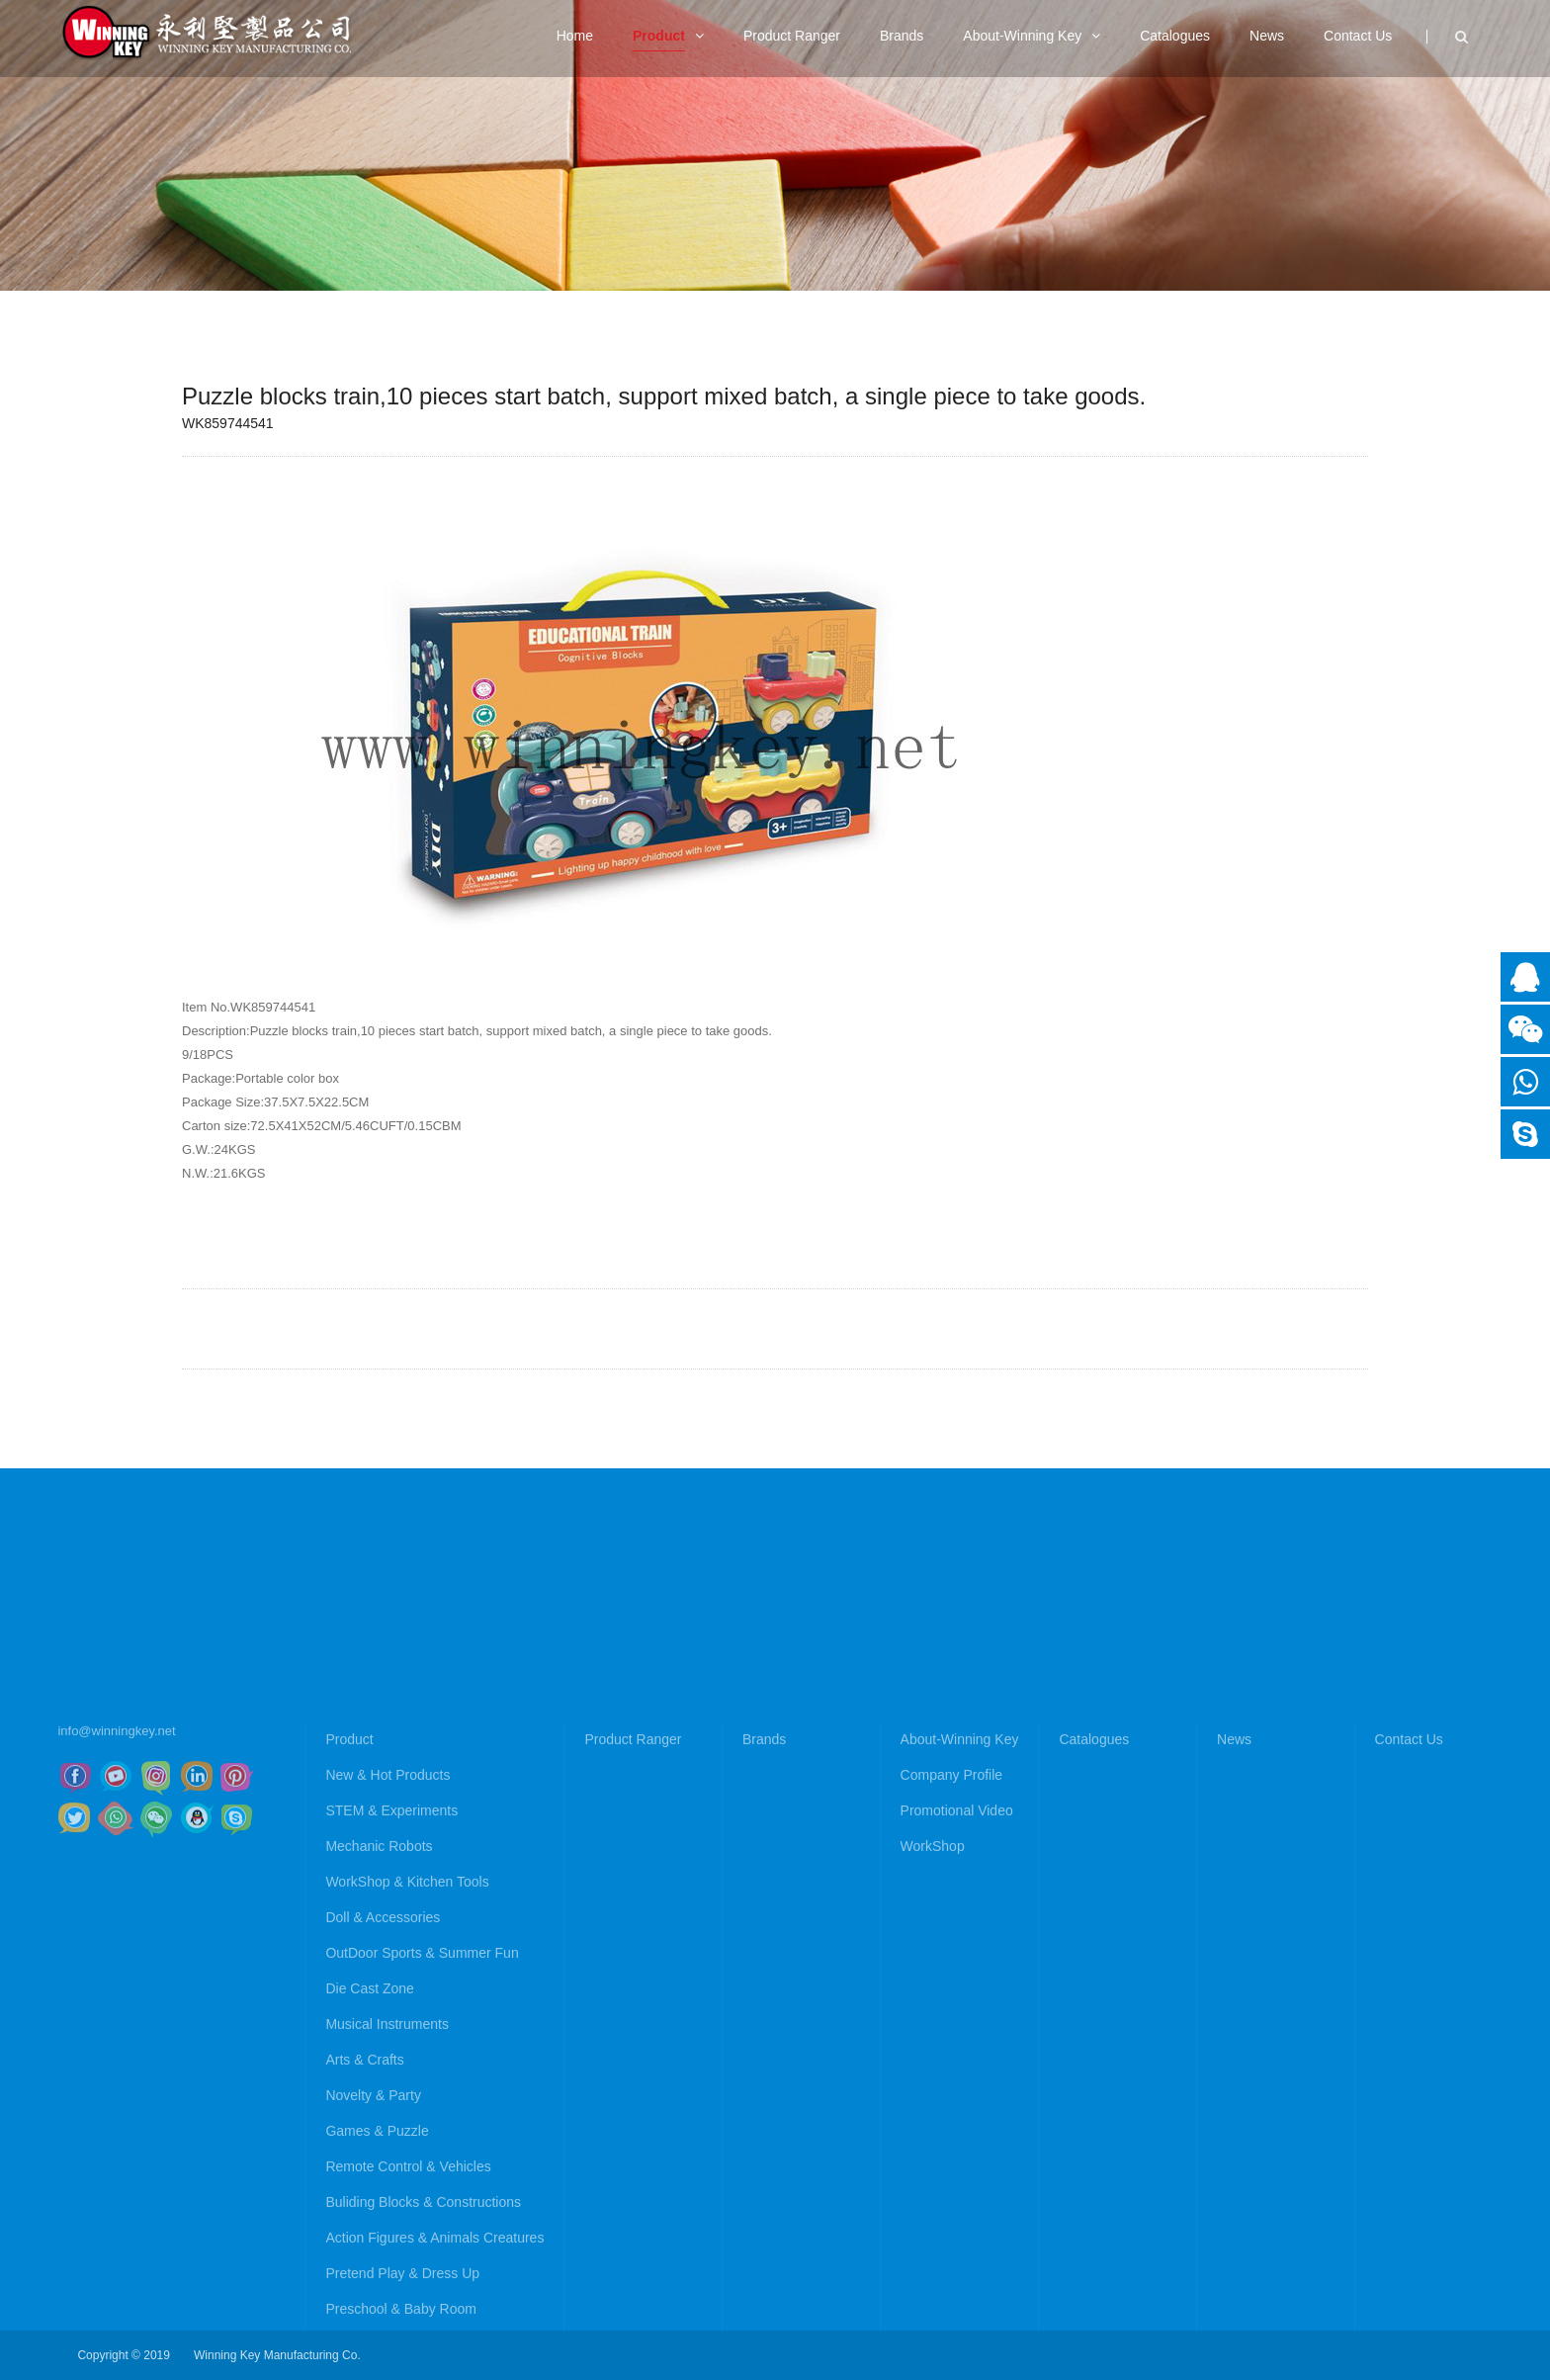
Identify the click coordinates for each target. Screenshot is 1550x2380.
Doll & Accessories (382, 2139)
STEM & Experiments (391, 2032)
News (1234, 1961)
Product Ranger (632, 1961)
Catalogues (1094, 1961)
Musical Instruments (386, 2245)
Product (349, 1961)
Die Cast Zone (369, 2210)
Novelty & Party (372, 2317)
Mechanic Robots (378, 2067)
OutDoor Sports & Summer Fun (421, 2174)
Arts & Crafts (364, 2281)
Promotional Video (957, 2032)
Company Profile (952, 1996)
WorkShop (933, 2067)
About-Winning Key (960, 1961)
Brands (764, 1961)
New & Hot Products (387, 1996)
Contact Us (1409, 1961)
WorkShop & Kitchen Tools (406, 2103)
